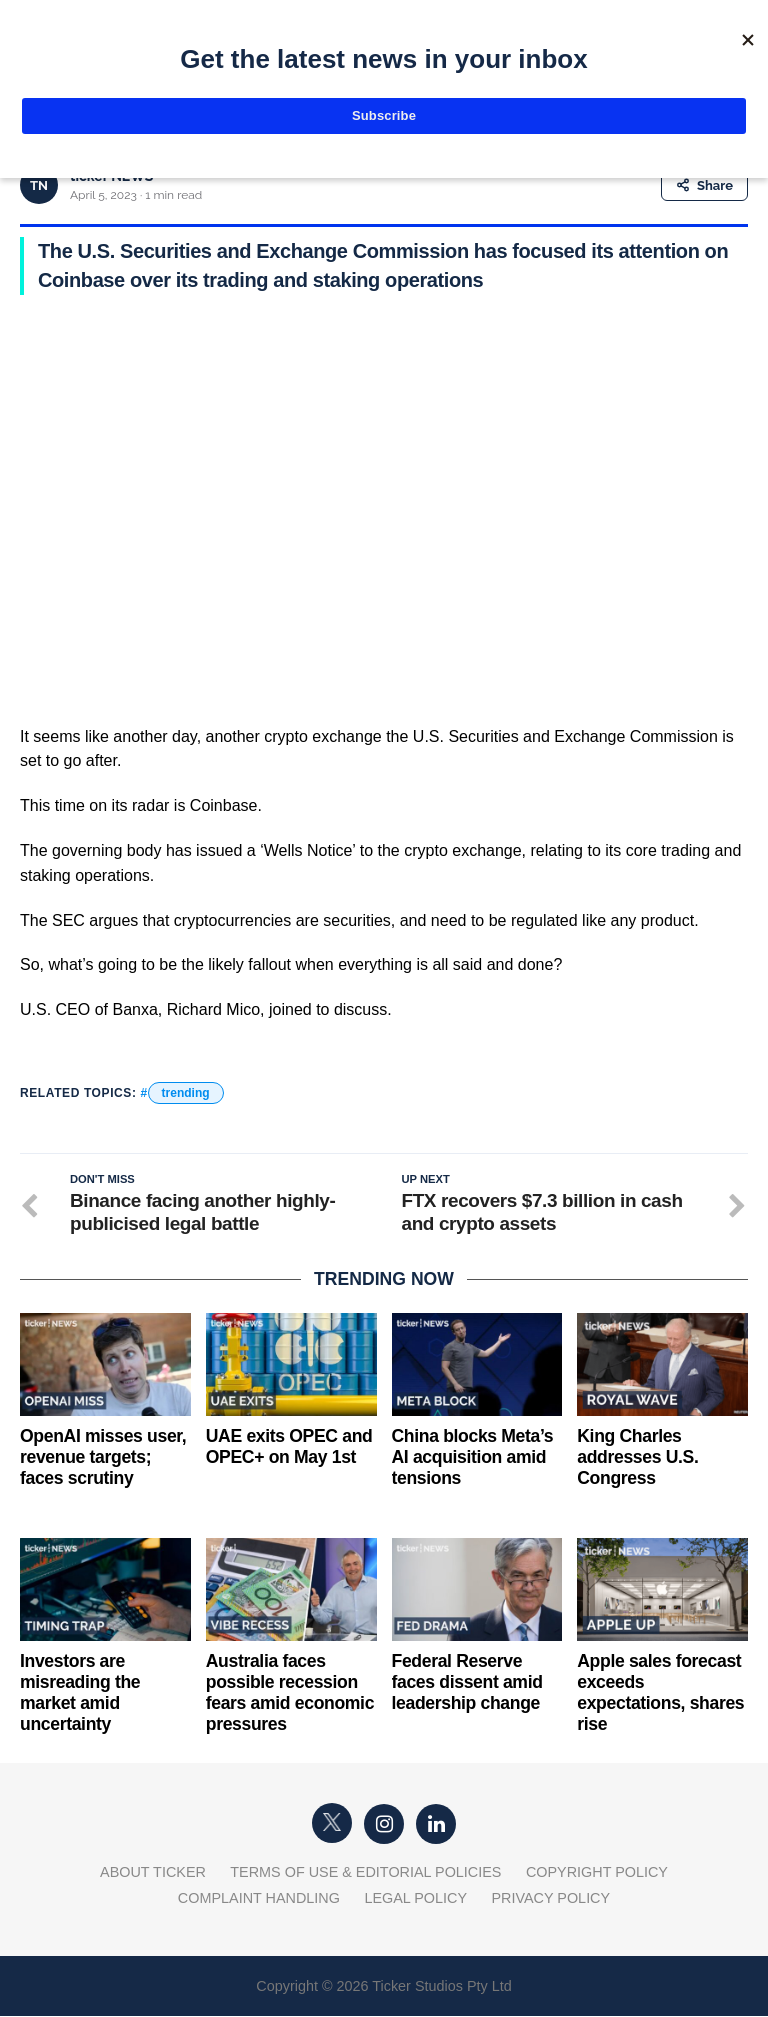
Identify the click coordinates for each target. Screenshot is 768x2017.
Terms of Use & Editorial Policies (365, 1873)
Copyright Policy (597, 1873)
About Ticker (153, 1873)
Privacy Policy (550, 1899)
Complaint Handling (259, 1899)
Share (704, 185)
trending (186, 1093)
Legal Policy (415, 1899)
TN (39, 185)
